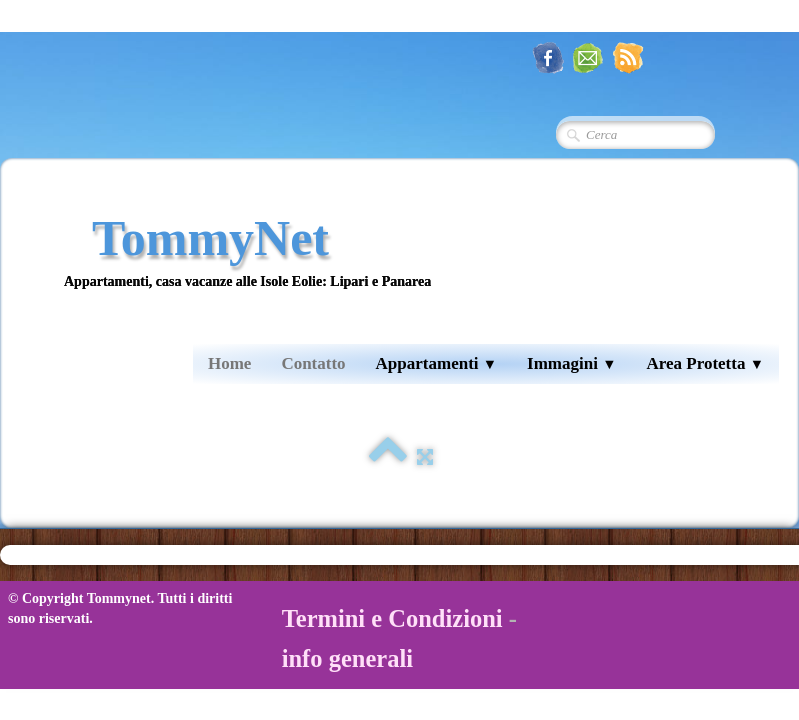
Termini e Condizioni (392, 618)
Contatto (313, 363)
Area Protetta (705, 363)
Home (229, 363)
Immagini (571, 363)
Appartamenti (437, 363)
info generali (347, 658)
